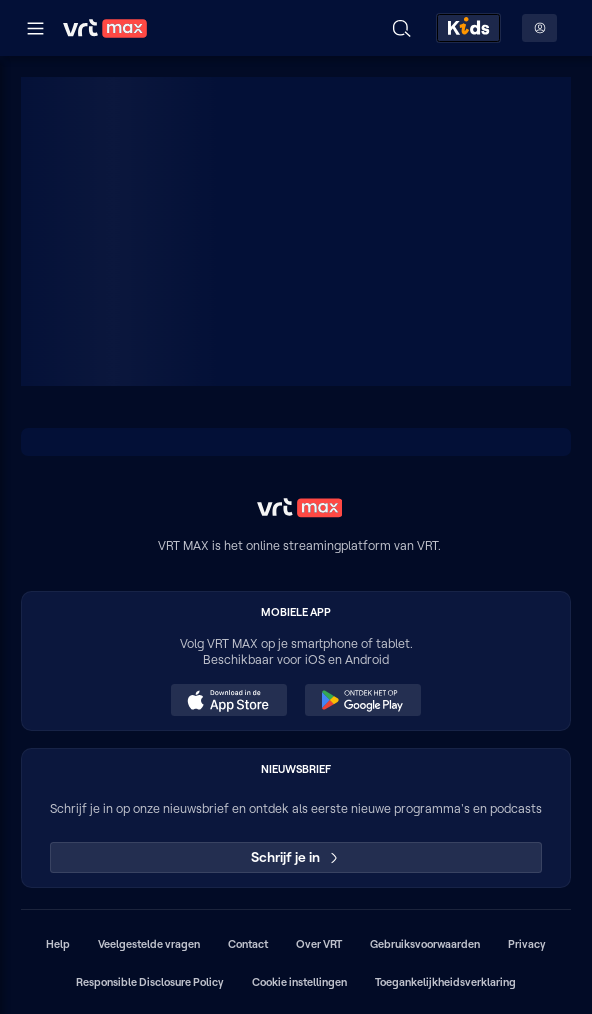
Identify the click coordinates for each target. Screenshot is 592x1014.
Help (58, 944)
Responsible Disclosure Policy (150, 982)
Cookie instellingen (299, 982)
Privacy (527, 944)
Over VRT (319, 944)
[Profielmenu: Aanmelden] (539, 28)
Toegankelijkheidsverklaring (445, 982)
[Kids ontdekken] (468, 28)
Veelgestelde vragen (149, 944)
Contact (248, 944)
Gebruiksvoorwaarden (425, 944)
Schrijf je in (296, 857)
